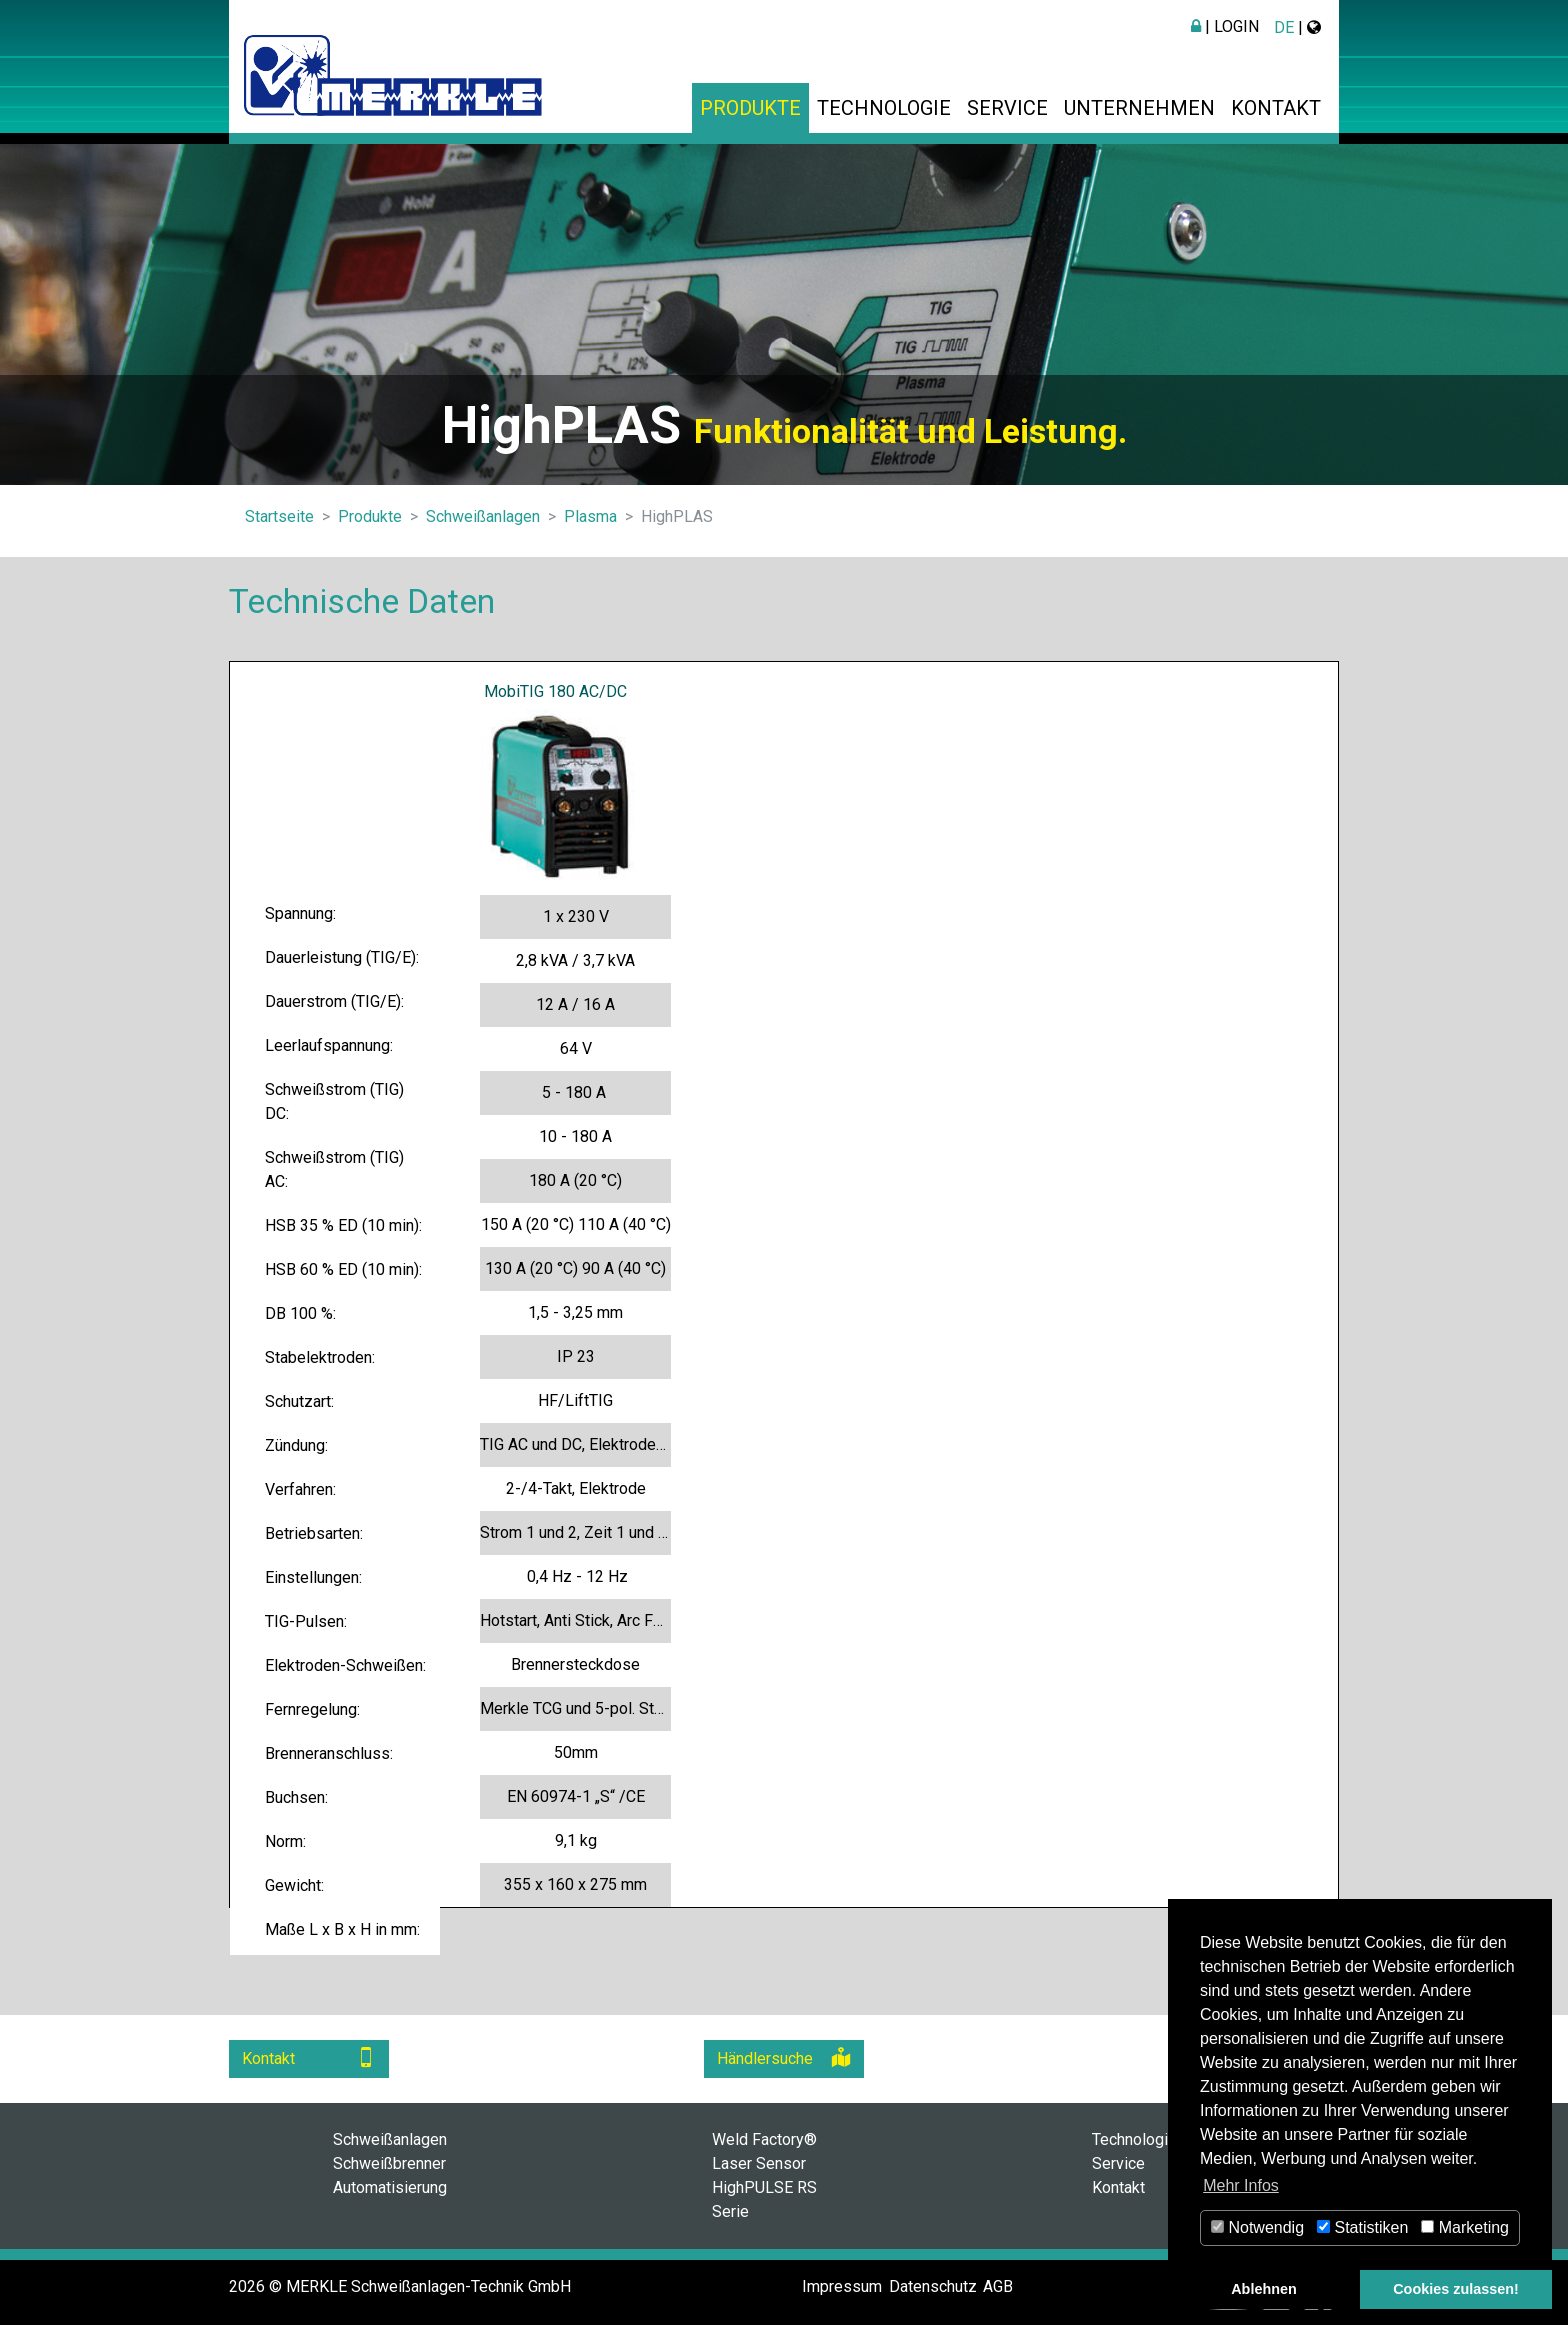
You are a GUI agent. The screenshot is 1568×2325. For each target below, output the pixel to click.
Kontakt (1276, 108)
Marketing (1465, 2227)
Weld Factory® (764, 2139)
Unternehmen (1139, 108)
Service (1007, 108)
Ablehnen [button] (1264, 2289)
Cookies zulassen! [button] (1456, 2289)
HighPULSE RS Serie (764, 2199)
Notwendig (1257, 2227)
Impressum (842, 2286)
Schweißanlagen (390, 2139)
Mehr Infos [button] (1241, 2185)
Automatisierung (390, 2187)
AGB (998, 2286)
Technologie (884, 108)
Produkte (750, 108)
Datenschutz (933, 2286)
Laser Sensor (759, 2163)
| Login (1225, 26)
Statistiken (1362, 2227)
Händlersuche (784, 2057)
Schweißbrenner (389, 2163)
